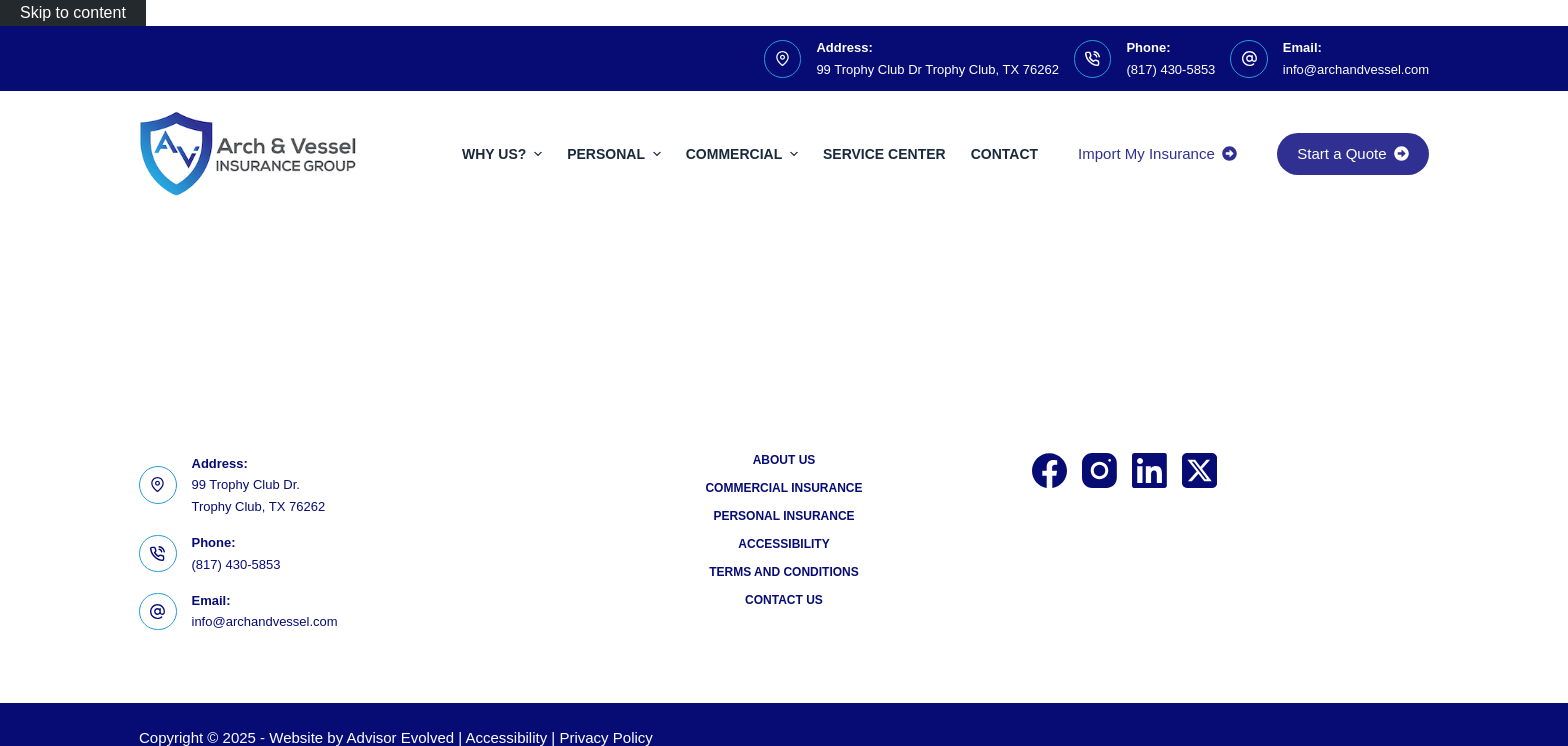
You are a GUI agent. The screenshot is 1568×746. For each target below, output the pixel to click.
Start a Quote (1353, 153)
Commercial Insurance (783, 488)
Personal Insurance (783, 516)
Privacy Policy (605, 737)
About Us (784, 460)
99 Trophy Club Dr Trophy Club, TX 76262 (937, 69)
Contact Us (784, 600)
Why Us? (504, 154)
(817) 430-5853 (1170, 69)
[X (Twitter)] (1199, 470)
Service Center (884, 154)
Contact (1004, 154)
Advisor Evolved (401, 737)
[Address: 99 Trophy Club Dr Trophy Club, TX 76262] (783, 59)
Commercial (744, 154)
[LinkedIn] (1149, 470)
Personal (616, 154)
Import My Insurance (1157, 153)
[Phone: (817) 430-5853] (1093, 59)
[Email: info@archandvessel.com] (1249, 59)
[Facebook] (1049, 470)
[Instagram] (1099, 470)
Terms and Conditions (784, 572)
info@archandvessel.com (1356, 69)
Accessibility (783, 544)
